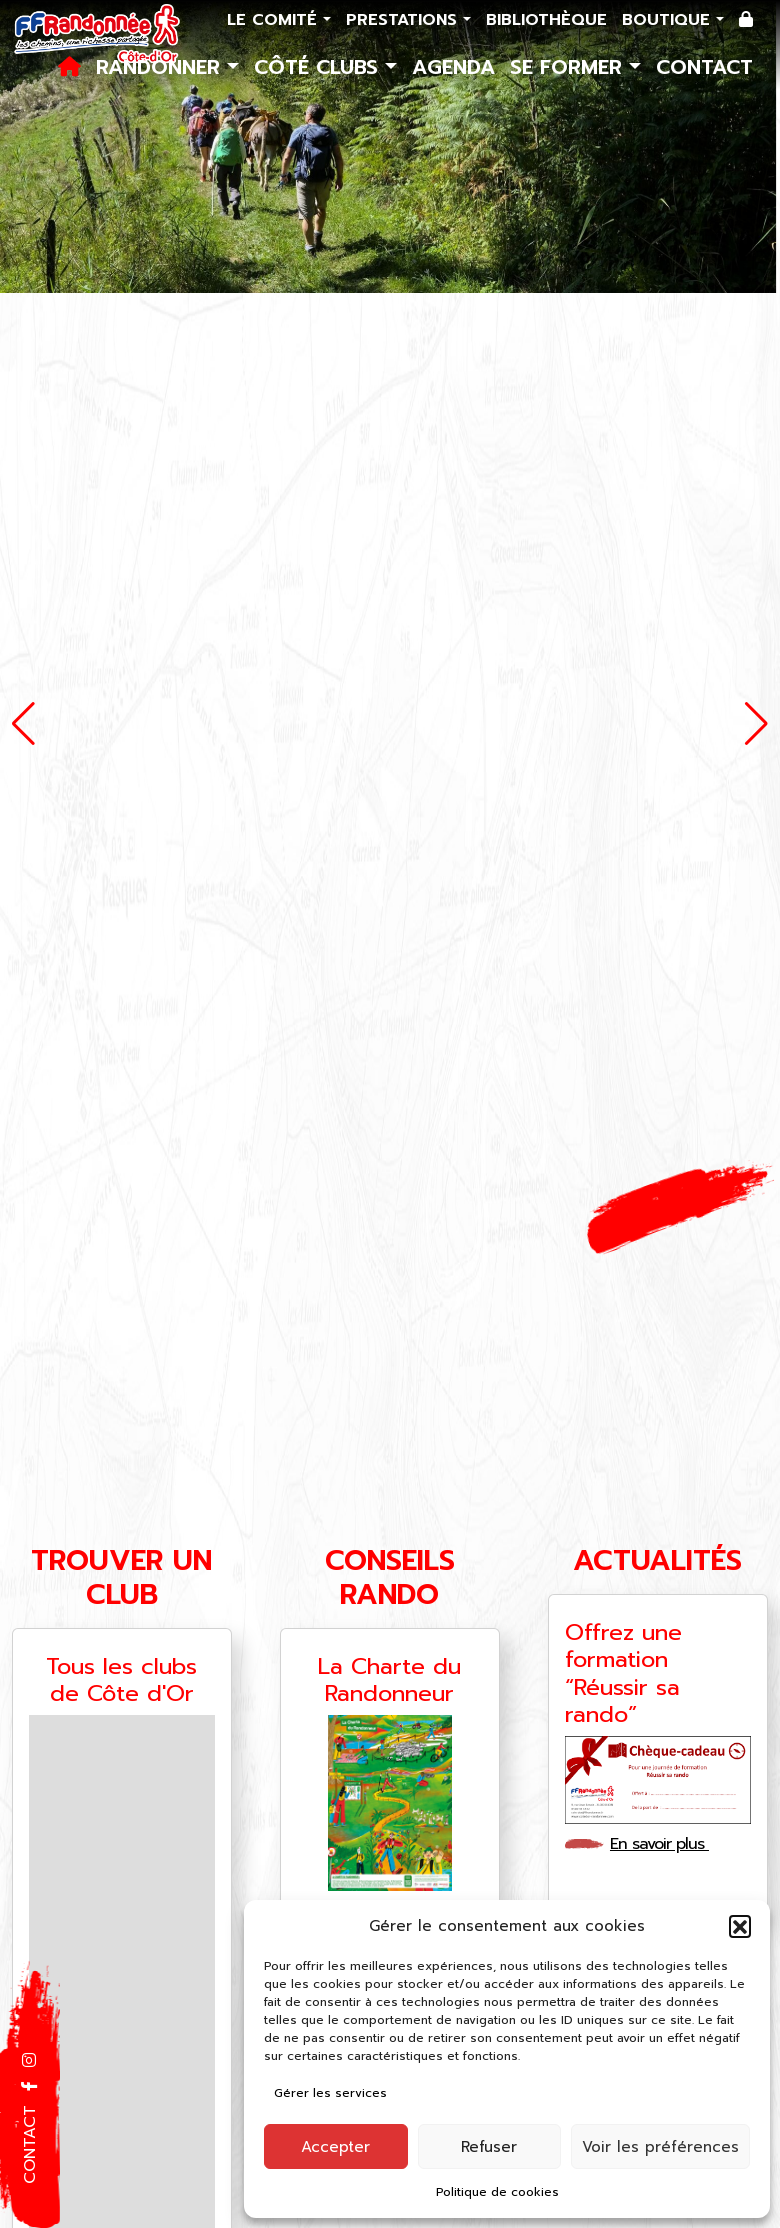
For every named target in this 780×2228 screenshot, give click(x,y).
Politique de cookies (497, 2192)
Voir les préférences (660, 2147)
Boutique (669, 20)
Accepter (335, 2147)
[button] (740, 1926)
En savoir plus (666, 1844)
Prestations (404, 20)
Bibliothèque (546, 20)
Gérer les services (330, 2093)
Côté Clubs (319, 67)
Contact (704, 67)
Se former (569, 67)
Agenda (453, 67)
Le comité (275, 20)
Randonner (161, 67)
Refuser (489, 2147)
